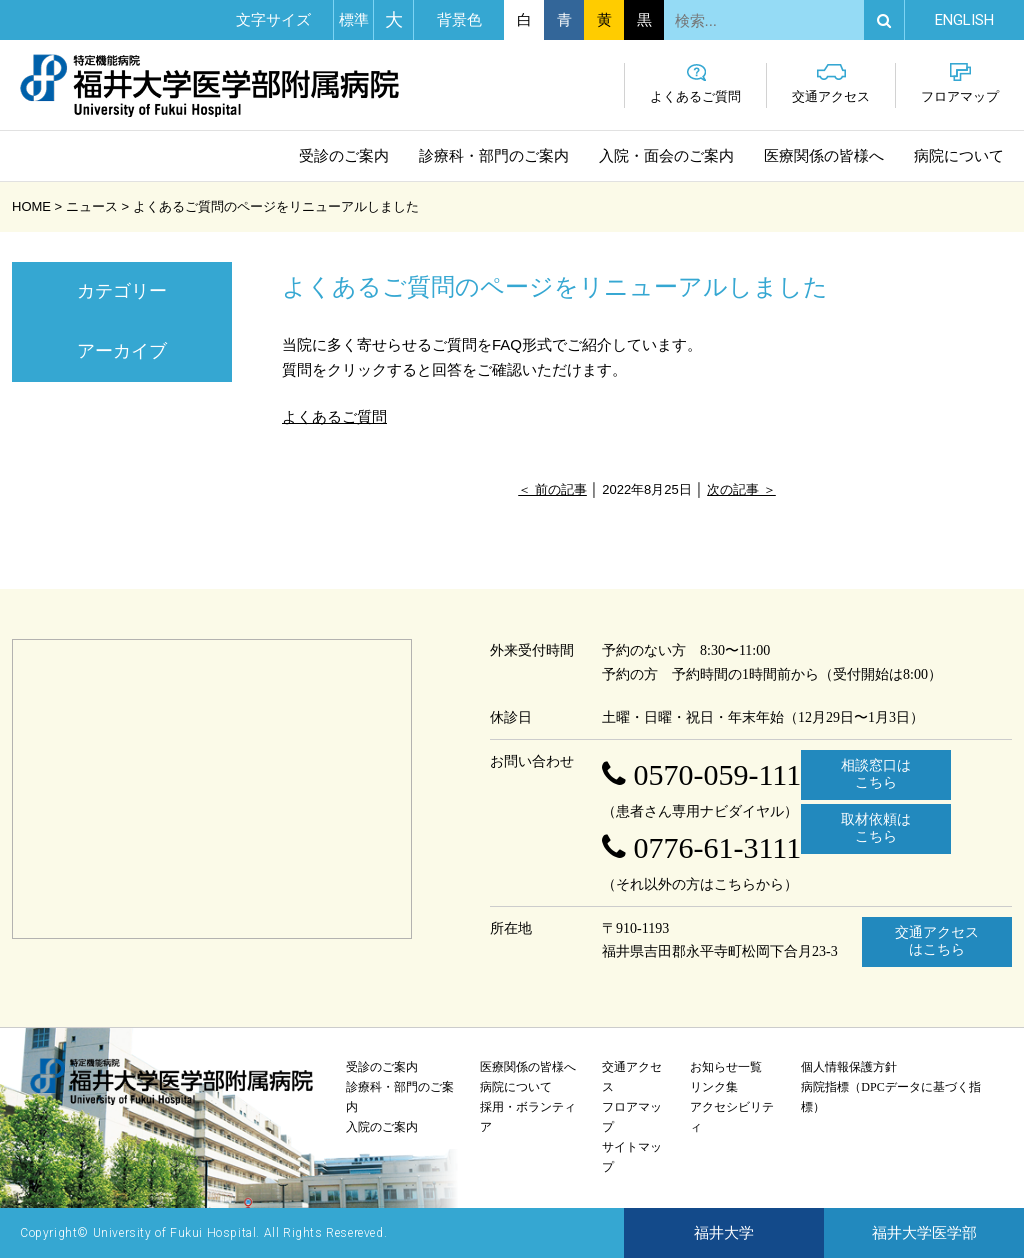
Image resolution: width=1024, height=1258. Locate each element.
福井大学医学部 (924, 1233)
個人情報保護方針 (849, 1067)
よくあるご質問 (695, 83)
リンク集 (714, 1087)
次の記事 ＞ (741, 489)
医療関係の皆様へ (824, 156)
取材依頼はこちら (876, 828)
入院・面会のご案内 (666, 156)
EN (964, 20)
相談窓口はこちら (876, 774)
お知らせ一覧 (726, 1067)
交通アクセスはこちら (937, 941)
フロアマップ (960, 83)
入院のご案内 (382, 1127)
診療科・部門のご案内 (494, 156)
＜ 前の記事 (552, 489)
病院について (959, 156)
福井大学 (724, 1233)
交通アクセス (831, 83)
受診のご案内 (344, 156)
